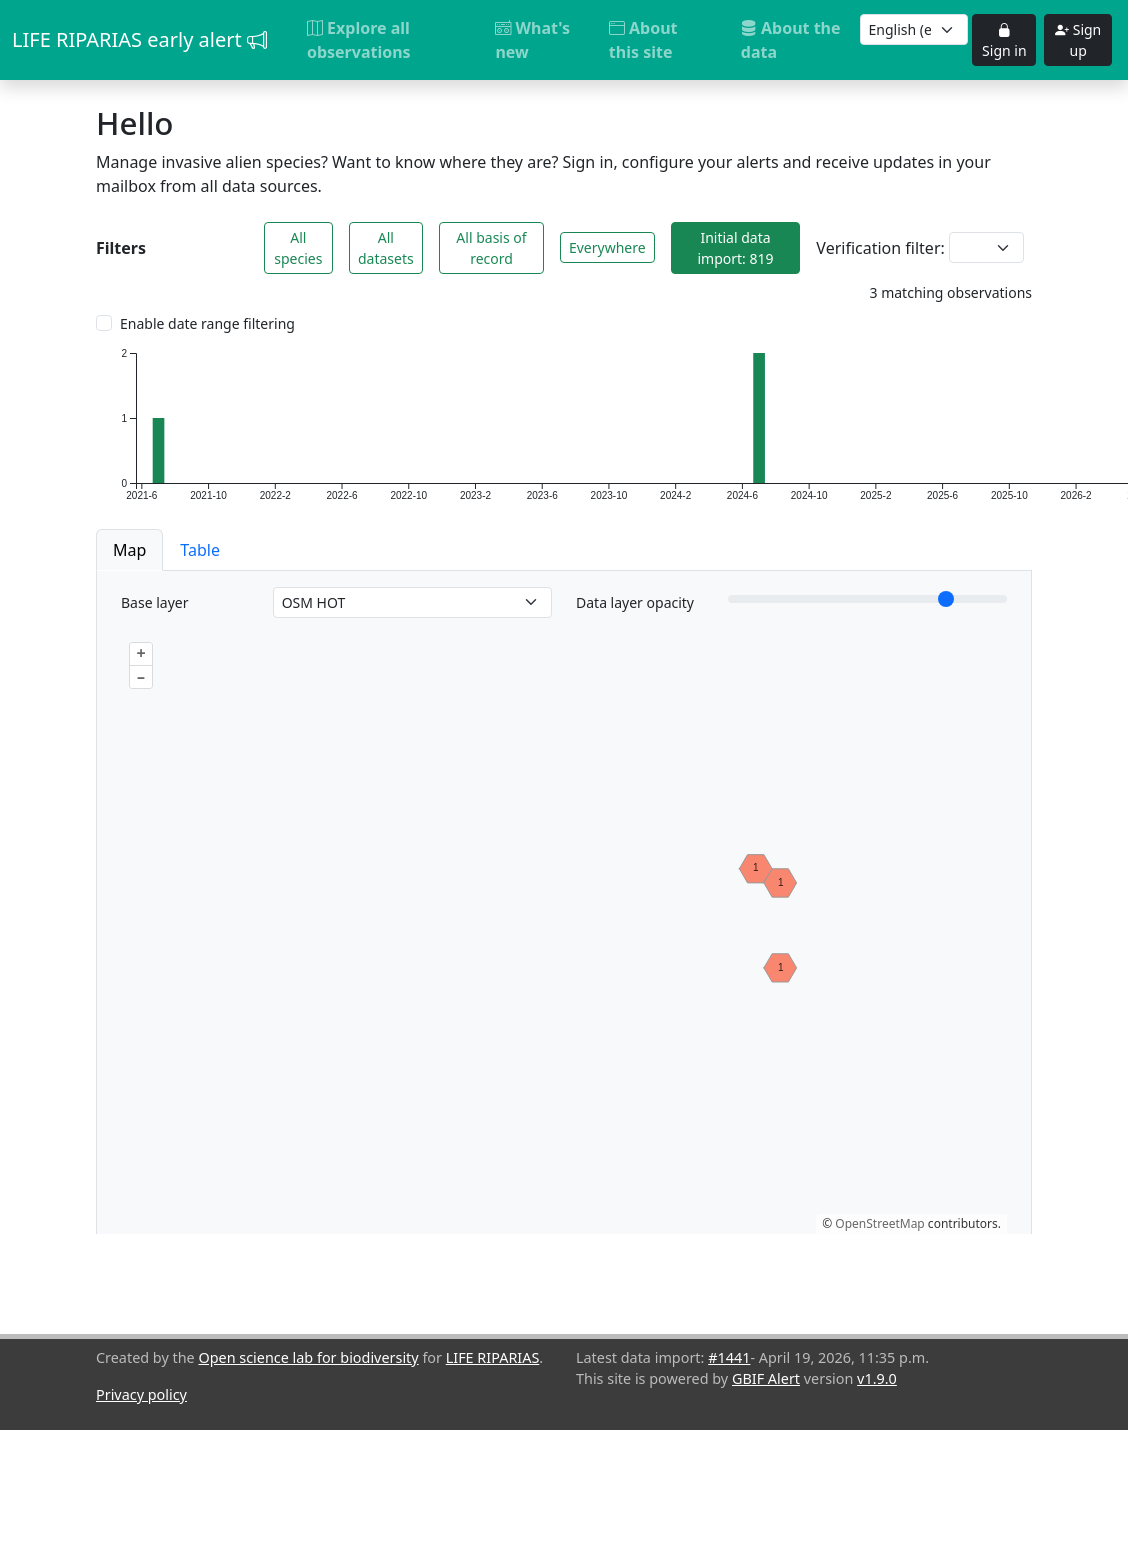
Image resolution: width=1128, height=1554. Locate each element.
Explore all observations (359, 40)
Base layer (154, 602)
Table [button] (200, 550)
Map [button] (129, 550)
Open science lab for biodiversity (308, 1357)
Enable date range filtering (207, 323)
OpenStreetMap (879, 1223)
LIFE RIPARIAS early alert (139, 39)
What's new (532, 40)
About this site (643, 40)
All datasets (386, 248)
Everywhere (607, 247)
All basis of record (491, 248)
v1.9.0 (877, 1378)
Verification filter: (880, 248)
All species (298, 248)
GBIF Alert (766, 1378)
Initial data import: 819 (735, 248)
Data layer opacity (635, 602)
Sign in (1004, 40)
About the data (791, 40)
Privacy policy (141, 1394)
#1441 (729, 1357)
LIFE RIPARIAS (493, 1357)
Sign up (1078, 40)
